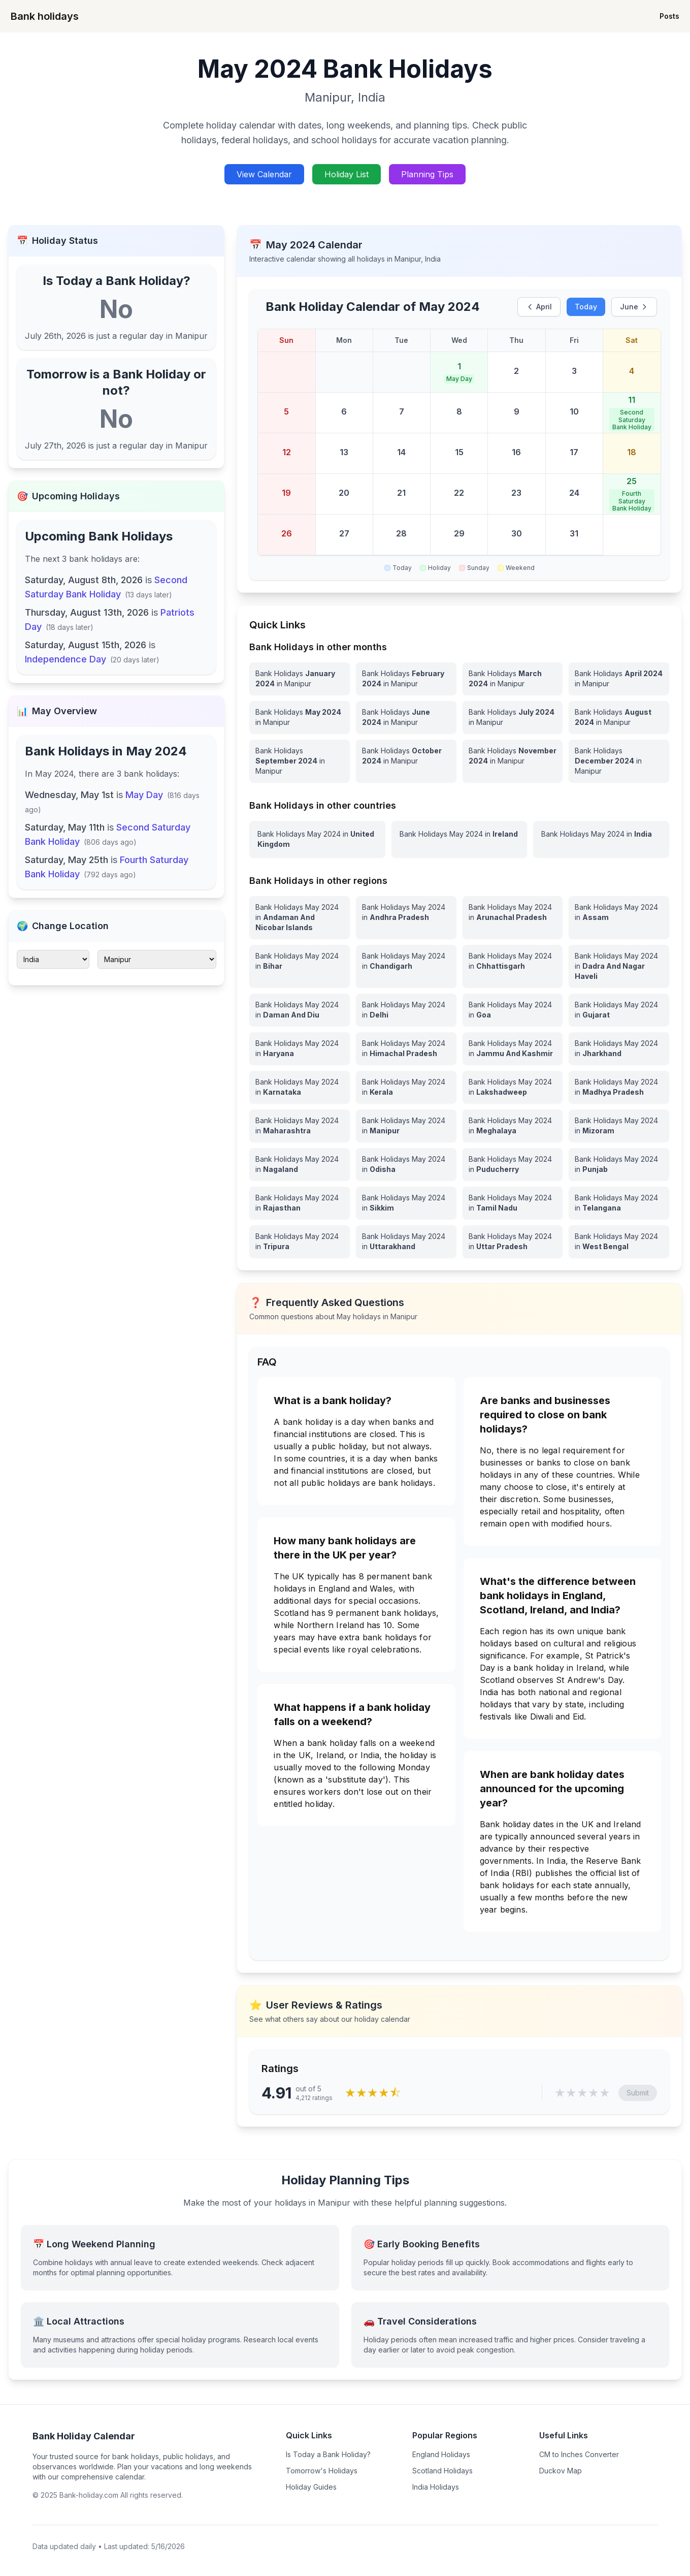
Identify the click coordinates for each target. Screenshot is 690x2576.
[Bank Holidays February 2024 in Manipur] (406, 678)
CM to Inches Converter (579, 2454)
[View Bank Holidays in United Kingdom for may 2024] (317, 839)
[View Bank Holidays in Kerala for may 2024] (406, 1087)
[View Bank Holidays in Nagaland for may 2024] (299, 1164)
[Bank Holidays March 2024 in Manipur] (513, 678)
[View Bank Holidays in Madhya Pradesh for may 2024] (619, 1087)
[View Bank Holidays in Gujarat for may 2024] (619, 1010)
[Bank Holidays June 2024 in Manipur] (406, 717)
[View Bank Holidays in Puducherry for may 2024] (513, 1164)
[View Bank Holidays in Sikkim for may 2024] (406, 1203)
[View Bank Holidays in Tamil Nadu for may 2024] (513, 1203)
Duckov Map (560, 2470)
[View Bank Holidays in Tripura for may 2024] (299, 1241)
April (539, 306)
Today (586, 306)
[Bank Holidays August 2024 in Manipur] (619, 717)
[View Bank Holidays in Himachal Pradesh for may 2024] (406, 1048)
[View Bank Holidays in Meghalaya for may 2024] (513, 1125)
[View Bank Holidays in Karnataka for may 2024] (299, 1087)
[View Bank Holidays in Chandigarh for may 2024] (406, 966)
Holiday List (346, 174)
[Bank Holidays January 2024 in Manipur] (299, 678)
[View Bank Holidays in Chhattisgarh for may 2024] (513, 966)
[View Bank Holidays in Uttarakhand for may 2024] (406, 1241)
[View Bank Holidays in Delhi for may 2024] (406, 1010)
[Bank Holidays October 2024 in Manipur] (406, 761)
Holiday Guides (311, 2487)
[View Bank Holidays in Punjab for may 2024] (619, 1164)
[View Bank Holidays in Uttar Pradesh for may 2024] (513, 1241)
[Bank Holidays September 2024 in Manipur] (299, 761)
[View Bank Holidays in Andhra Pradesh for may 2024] (406, 917)
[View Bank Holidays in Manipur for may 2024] (406, 1125)
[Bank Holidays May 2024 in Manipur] (299, 717)
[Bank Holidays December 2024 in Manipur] (619, 761)
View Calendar (264, 174)
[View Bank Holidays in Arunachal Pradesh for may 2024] (513, 917)
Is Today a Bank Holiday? (328, 2454)
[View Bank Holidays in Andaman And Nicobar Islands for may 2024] (299, 917)
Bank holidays (45, 16)
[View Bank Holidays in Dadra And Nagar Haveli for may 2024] (619, 966)
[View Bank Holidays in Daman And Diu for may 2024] (299, 1010)
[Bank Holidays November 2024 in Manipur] (513, 761)
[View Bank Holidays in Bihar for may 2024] (299, 966)
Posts (669, 16)
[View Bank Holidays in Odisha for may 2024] (406, 1164)
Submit (638, 2092)
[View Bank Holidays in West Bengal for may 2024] (619, 1241)
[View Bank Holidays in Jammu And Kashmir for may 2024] (513, 1048)
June (634, 306)
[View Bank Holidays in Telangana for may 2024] (619, 1203)
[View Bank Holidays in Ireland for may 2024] (459, 839)
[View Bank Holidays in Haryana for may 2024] (299, 1048)
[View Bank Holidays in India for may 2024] (601, 839)
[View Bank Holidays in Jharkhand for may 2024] (619, 1048)
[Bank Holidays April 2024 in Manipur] (619, 678)
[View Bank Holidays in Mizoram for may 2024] (619, 1125)
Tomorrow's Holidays (321, 2470)
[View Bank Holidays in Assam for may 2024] (619, 917)
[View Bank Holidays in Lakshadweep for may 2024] (513, 1087)
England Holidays (441, 2454)
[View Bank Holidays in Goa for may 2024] (513, 1010)
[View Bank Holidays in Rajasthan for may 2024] (299, 1203)
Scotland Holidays (442, 2470)
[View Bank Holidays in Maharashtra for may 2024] (299, 1125)
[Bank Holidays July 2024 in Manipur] (513, 717)
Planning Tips (427, 174)
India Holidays (435, 2487)
